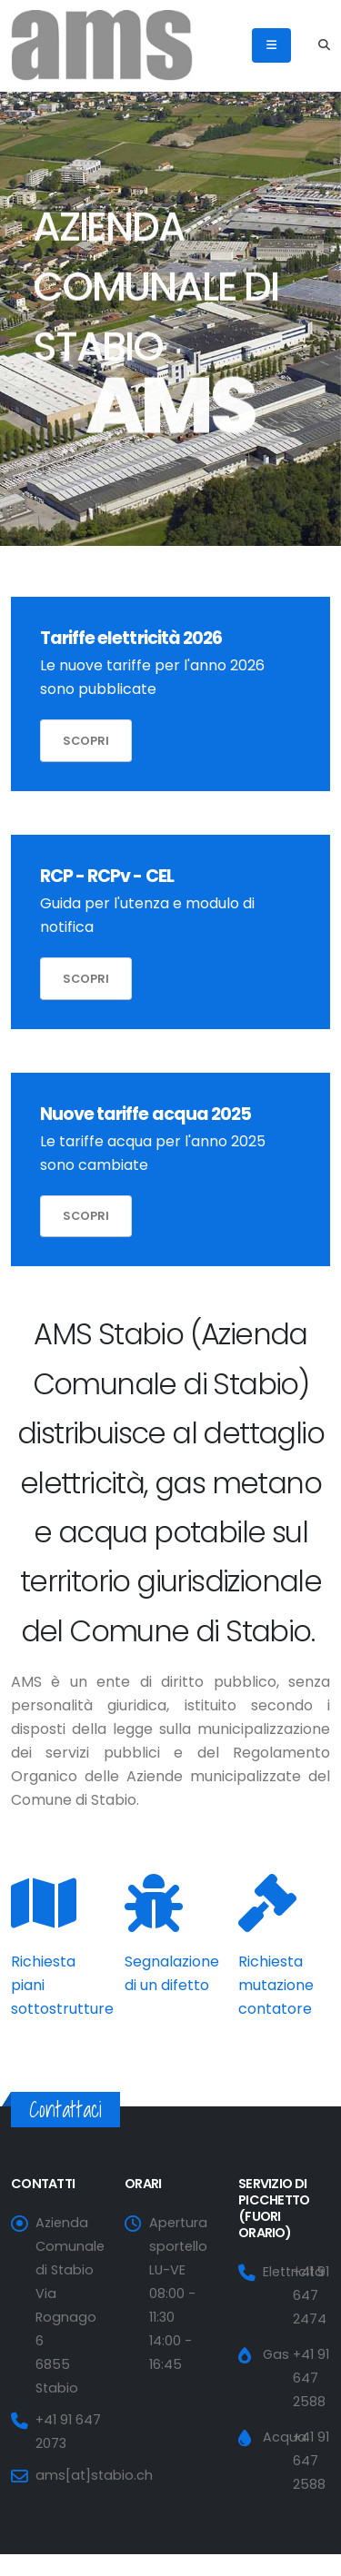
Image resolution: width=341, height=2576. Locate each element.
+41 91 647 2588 (311, 2378)
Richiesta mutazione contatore (276, 1985)
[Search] (324, 45)
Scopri (86, 740)
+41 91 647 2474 (311, 2295)
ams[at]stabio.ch (94, 2475)
